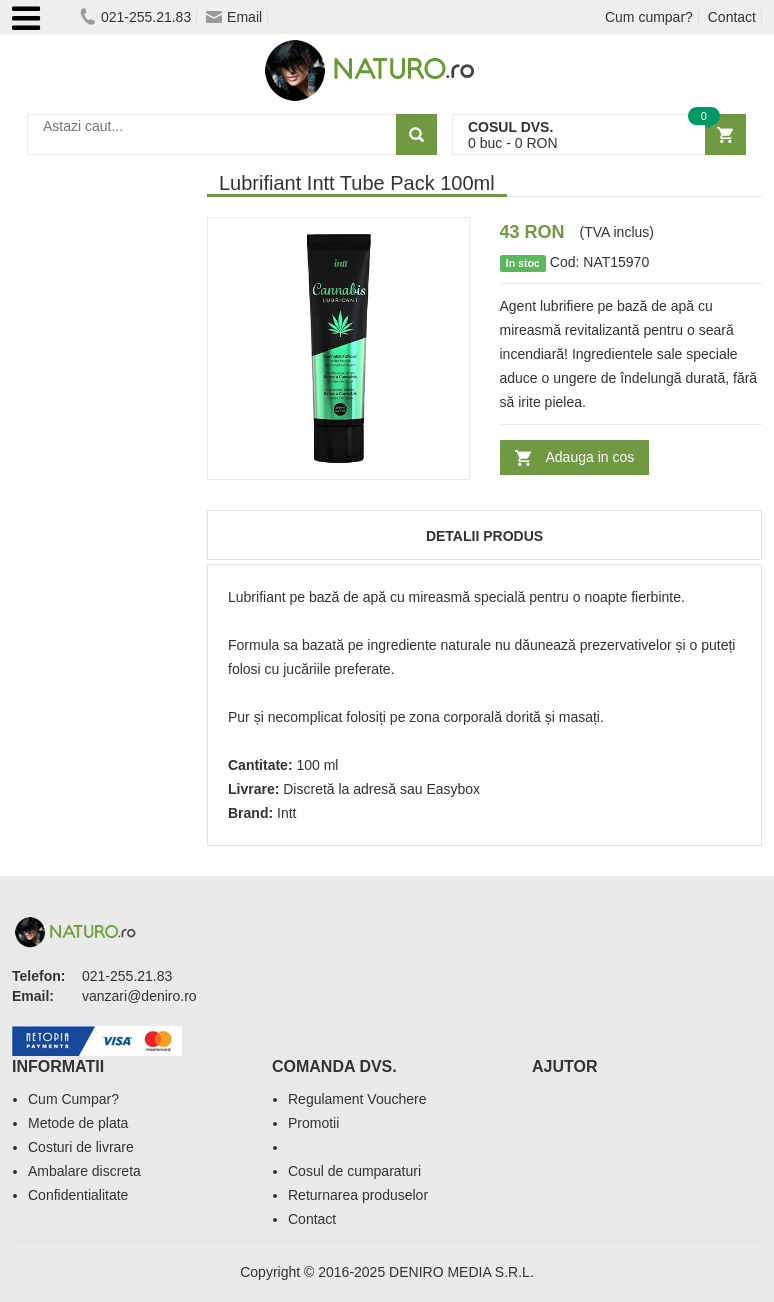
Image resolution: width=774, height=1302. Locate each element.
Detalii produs (484, 536)
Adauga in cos (590, 457)
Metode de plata (78, 1123)
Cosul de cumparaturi (354, 1171)
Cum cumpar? (649, 17)
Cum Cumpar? (73, 1099)
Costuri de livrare (81, 1147)
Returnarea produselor (358, 1195)
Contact (732, 17)
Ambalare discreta (84, 1171)
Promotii (313, 1123)
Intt (286, 813)
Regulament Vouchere (357, 1099)
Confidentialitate (78, 1195)
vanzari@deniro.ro (139, 996)
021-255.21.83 (135, 17)
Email (234, 17)
